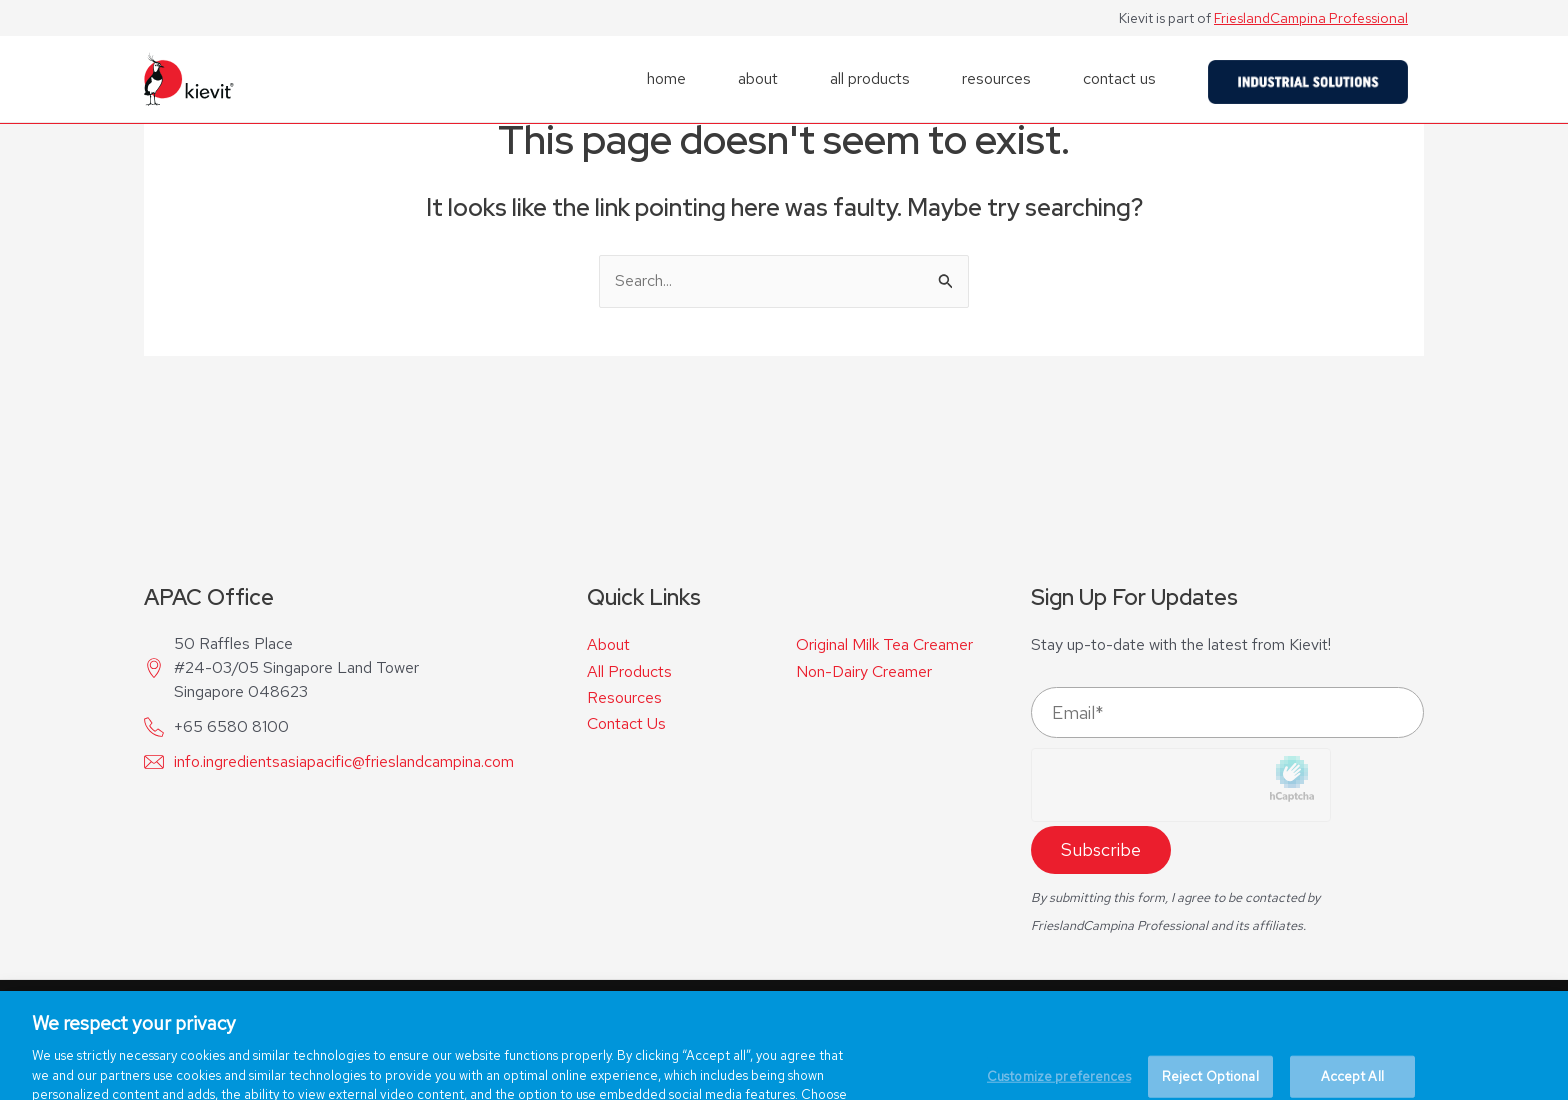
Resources (624, 697)
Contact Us (626, 723)
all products (870, 78)
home (666, 78)
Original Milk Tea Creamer (884, 645)
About (608, 644)
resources (996, 78)
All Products (629, 671)
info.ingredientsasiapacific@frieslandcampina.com (344, 761)
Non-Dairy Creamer (864, 672)
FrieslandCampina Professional (1311, 18)
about (758, 78)
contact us (1119, 78)
